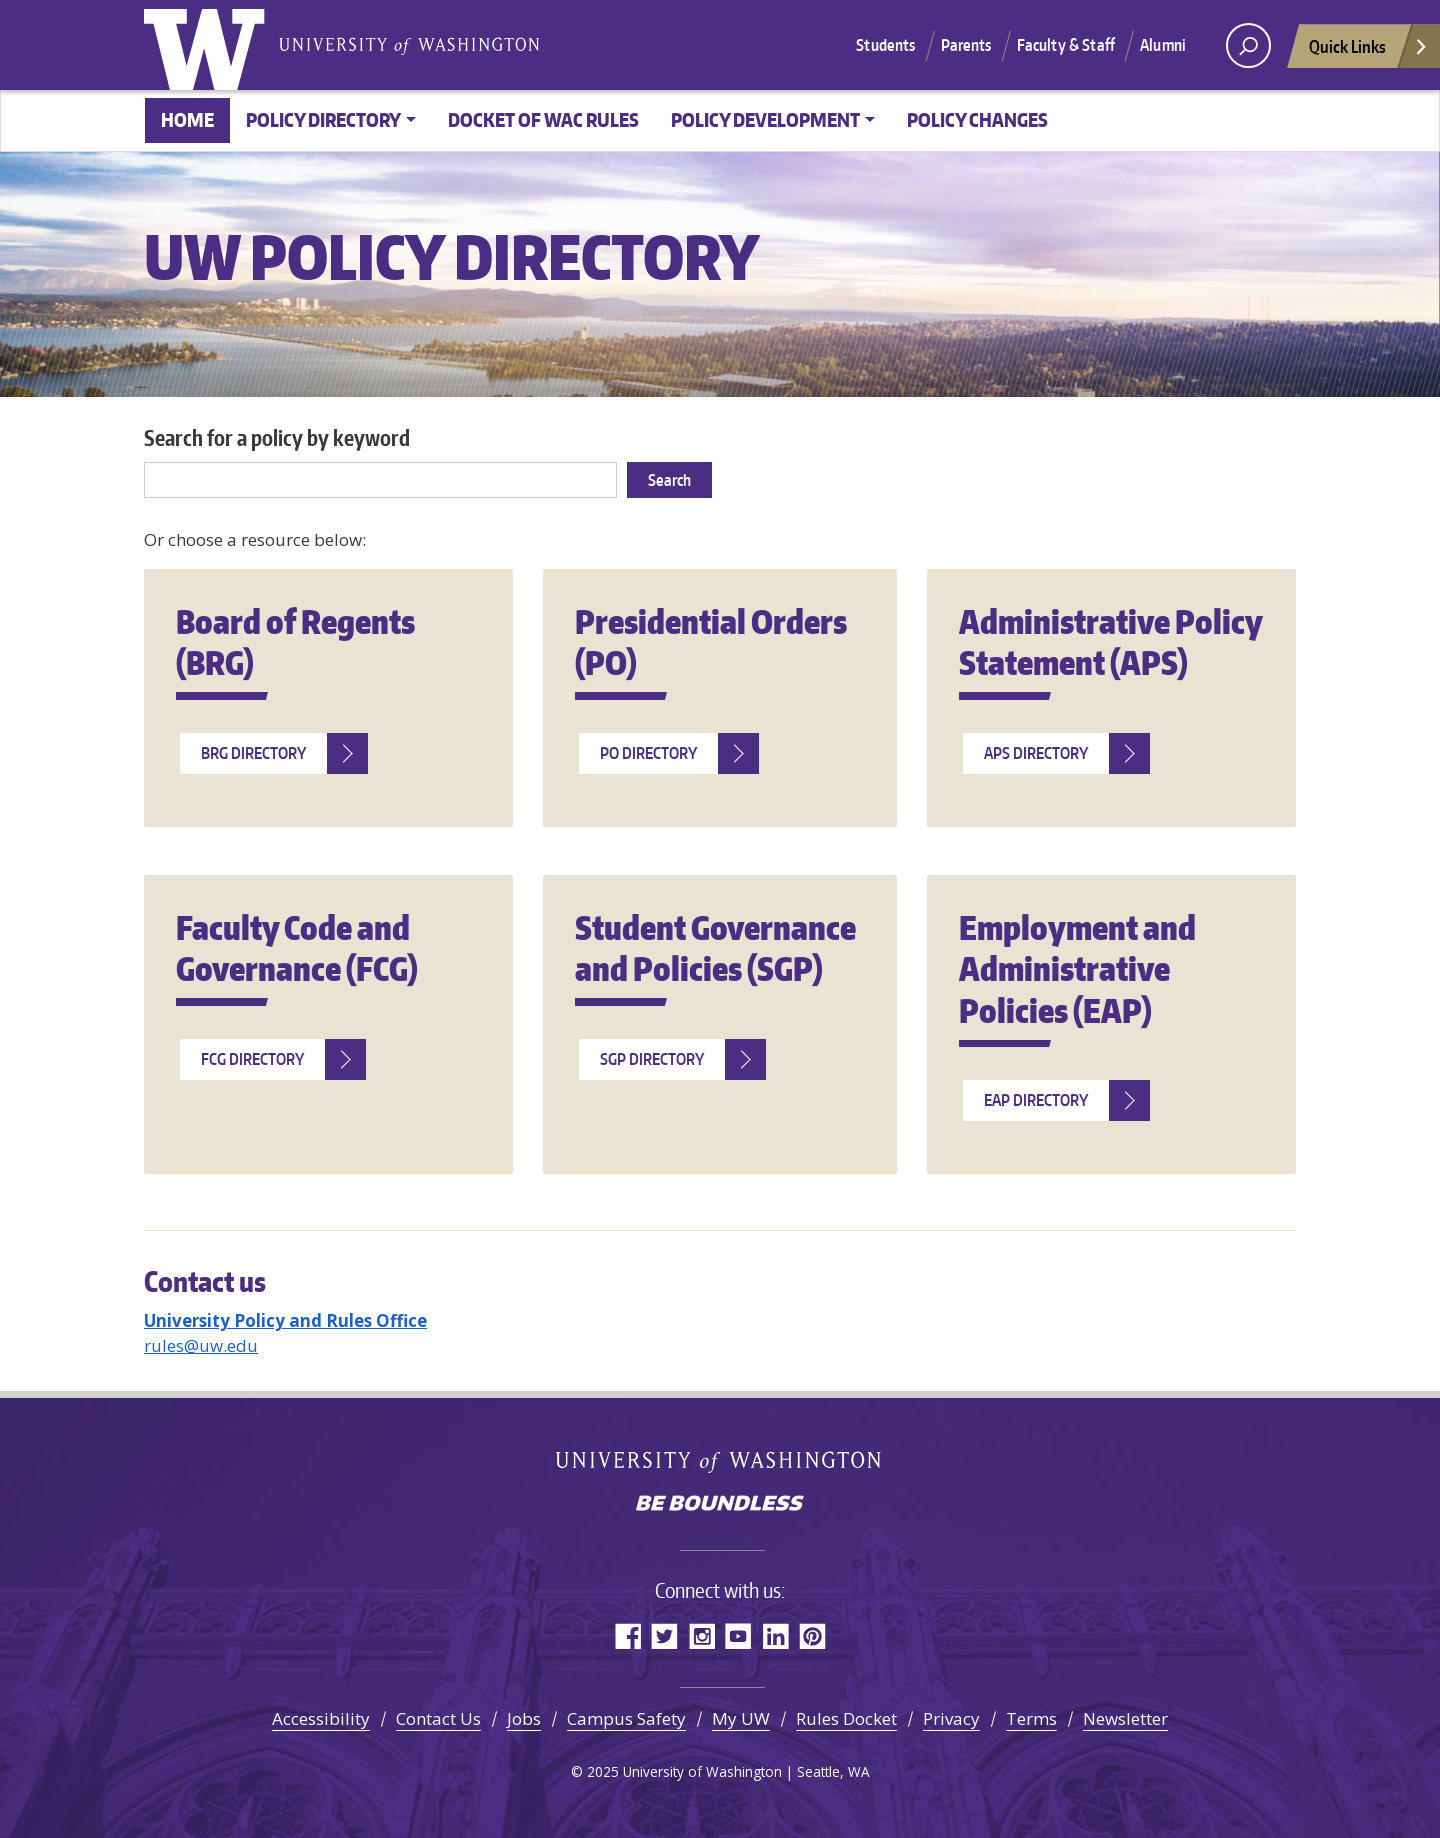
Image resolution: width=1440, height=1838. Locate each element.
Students (885, 45)
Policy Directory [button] (323, 119)
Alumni (1163, 45)
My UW (741, 1718)
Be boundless (720, 1505)
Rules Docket (846, 1718)
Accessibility (321, 1718)
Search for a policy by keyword (277, 437)
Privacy (951, 1718)
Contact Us (438, 1718)
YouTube (738, 1635)
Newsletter (1125, 1718)
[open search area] (1248, 45)
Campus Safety (626, 1718)
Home (187, 119)
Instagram (701, 1635)
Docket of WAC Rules (543, 119)
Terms (1031, 1718)
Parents (966, 45)
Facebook (627, 1635)
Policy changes (977, 119)
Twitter (664, 1635)
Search (669, 480)
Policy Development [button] (765, 119)
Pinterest (812, 1635)
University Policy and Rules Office (285, 1320)
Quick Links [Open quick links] (1369, 51)
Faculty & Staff (1066, 45)
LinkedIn (775, 1635)
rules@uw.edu (201, 1345)
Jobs (524, 1718)
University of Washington (209, 45)
